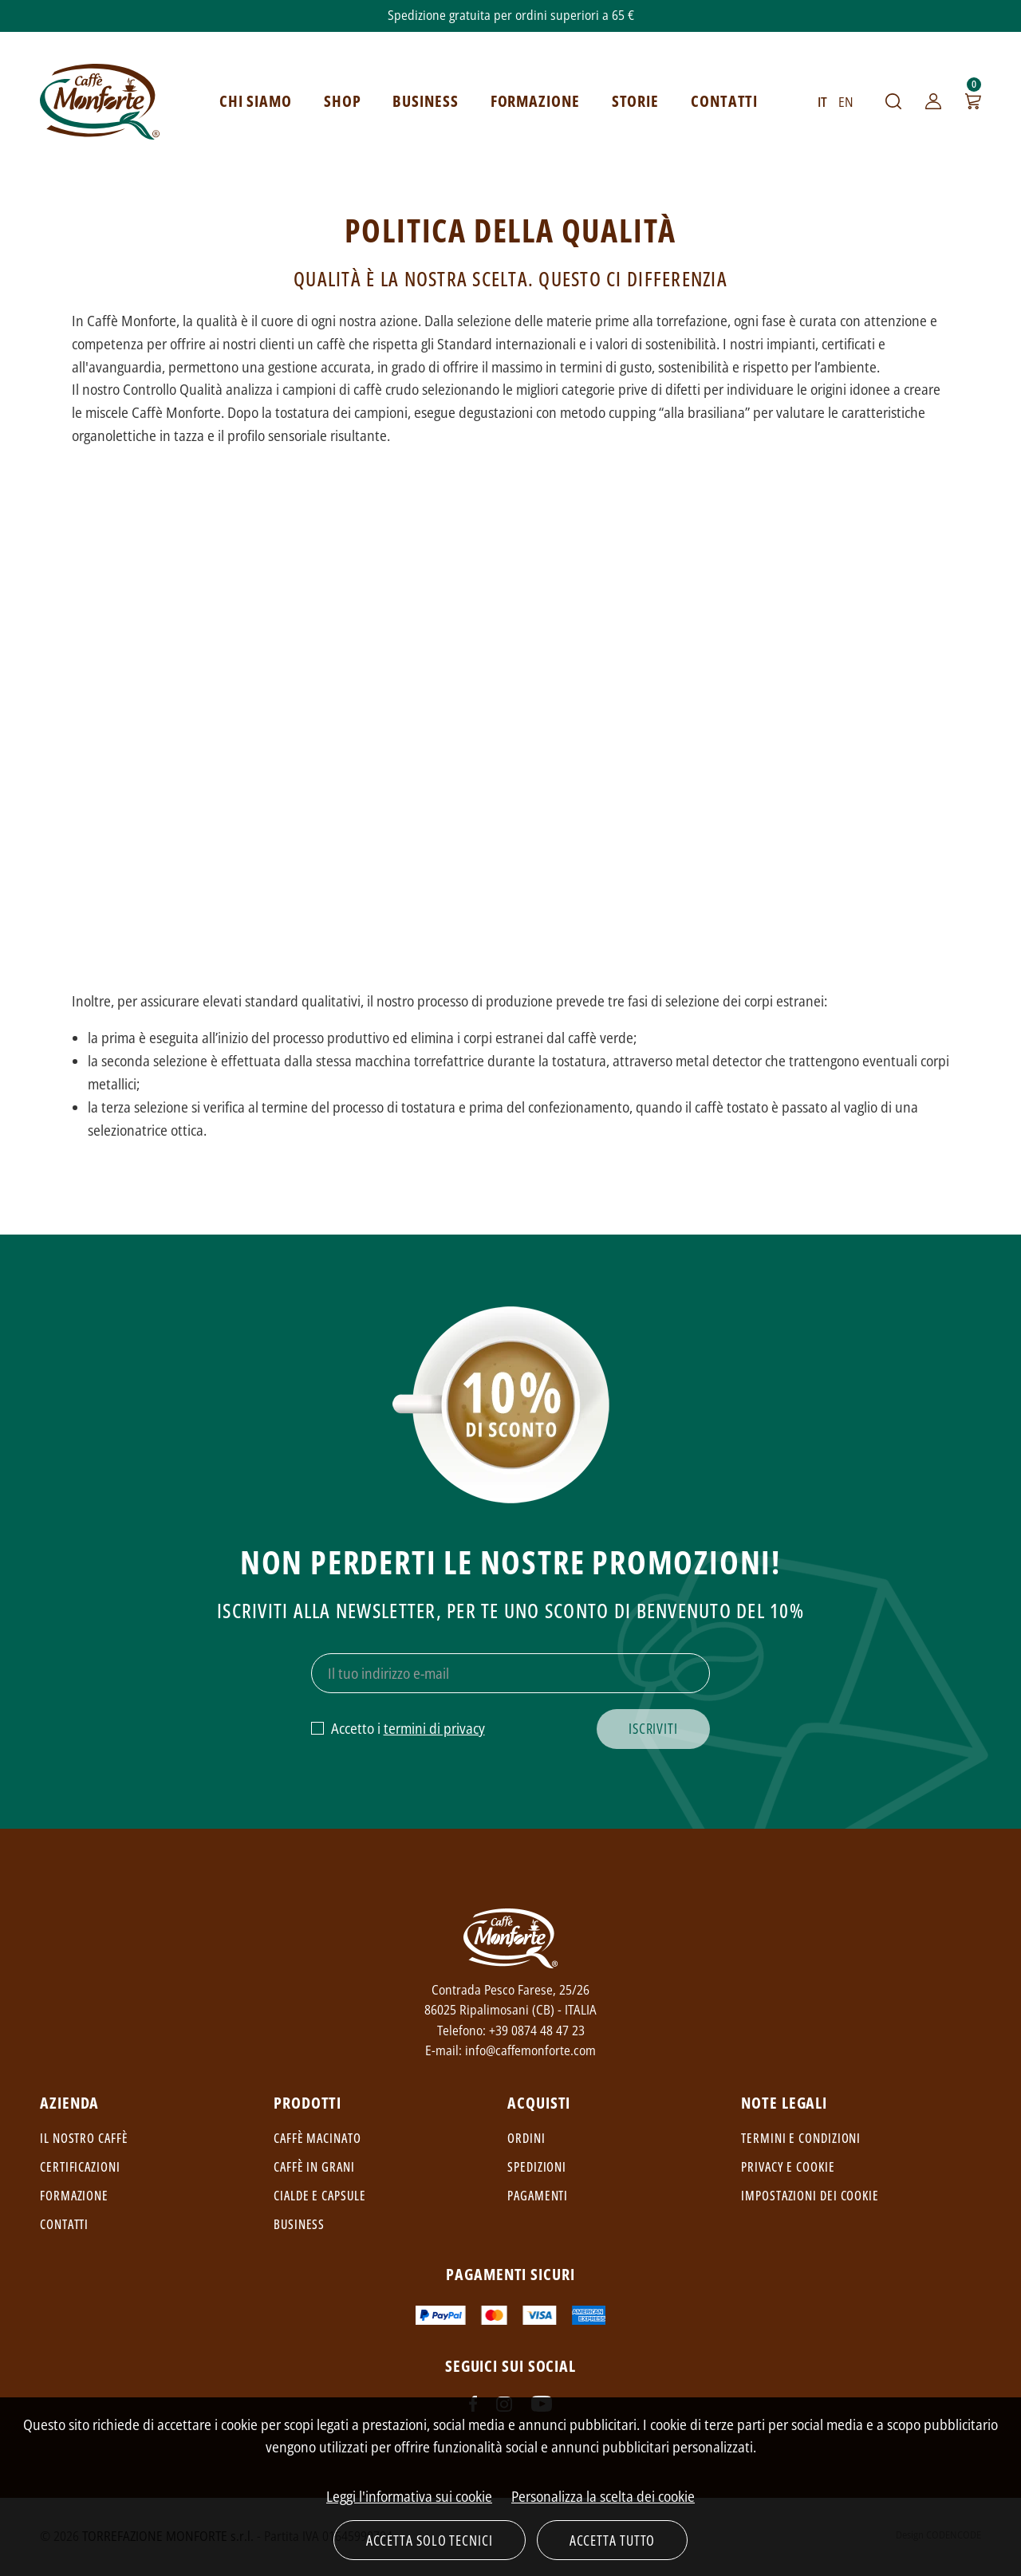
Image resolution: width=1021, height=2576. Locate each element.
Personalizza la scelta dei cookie (603, 2496)
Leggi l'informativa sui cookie (409, 2496)
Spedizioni (536, 2167)
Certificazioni (80, 2167)
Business (299, 2224)
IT (822, 102)
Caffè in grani (314, 2167)
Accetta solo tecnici (429, 2540)
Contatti (64, 2224)
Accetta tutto (613, 2540)
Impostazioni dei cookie (810, 2195)
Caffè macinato (317, 2138)
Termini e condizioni (801, 2138)
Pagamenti (537, 2195)
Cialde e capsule (319, 2195)
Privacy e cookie (787, 2167)
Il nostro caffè (84, 2138)
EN (845, 102)
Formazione (74, 2195)
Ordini (526, 2138)
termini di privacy (434, 1728)
